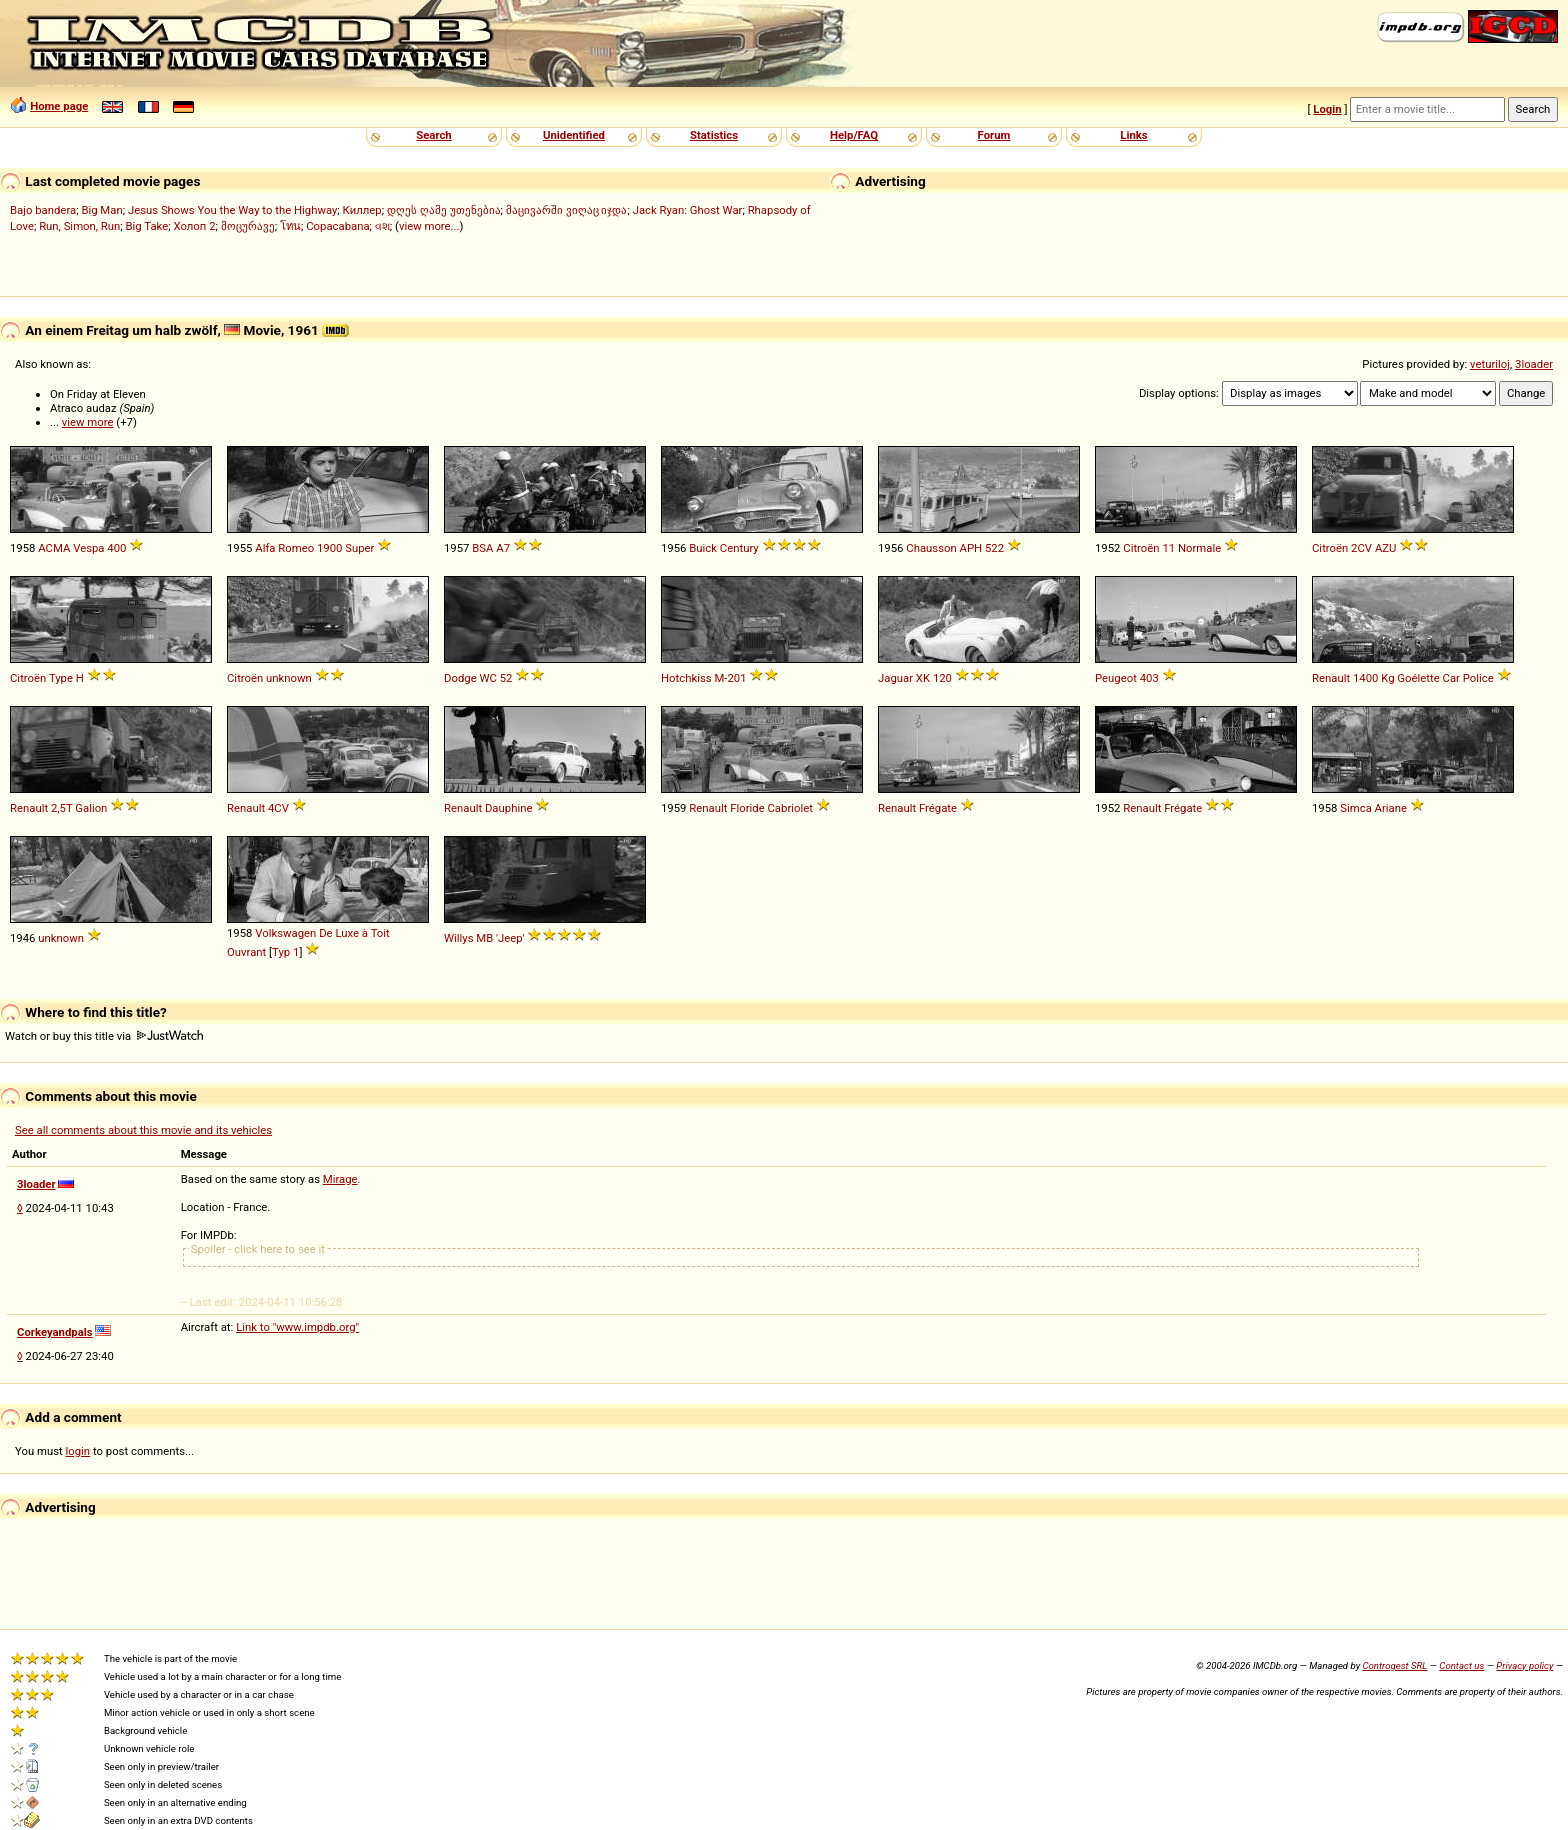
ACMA (54, 548)
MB (484, 938)
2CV (1361, 548)
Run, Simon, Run (79, 226)
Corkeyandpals (55, 1332)
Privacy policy (1524, 1665)
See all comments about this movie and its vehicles (143, 1130)
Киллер (362, 210)
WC (487, 678)
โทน (290, 226)
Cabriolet (790, 808)
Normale (1199, 548)
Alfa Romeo (284, 548)
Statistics (714, 135)
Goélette (1418, 678)
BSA (482, 548)
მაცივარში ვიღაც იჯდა (567, 210)
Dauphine (508, 808)
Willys (459, 938)
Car (1451, 678)
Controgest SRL (1394, 1665)
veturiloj (1490, 364)
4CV (278, 808)
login (78, 1451)
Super (359, 548)
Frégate (938, 808)
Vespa (88, 548)
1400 (1365, 678)
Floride (747, 808)
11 (1168, 548)
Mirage (340, 1179)
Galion (91, 808)
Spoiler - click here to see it (258, 1249)
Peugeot (1116, 678)
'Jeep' (510, 938)
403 (1149, 678)
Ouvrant (246, 952)
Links (1133, 135)
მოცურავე (248, 226)
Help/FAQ (854, 135)
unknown (289, 678)
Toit (380, 933)
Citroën (1141, 548)
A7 (503, 548)
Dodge (460, 678)
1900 (329, 548)
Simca (1356, 808)
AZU (1386, 548)
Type (61, 678)
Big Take (147, 226)
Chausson (931, 548)
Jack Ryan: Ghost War (688, 210)
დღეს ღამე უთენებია (444, 210)
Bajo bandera (43, 210)
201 (736, 678)
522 (994, 548)
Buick (703, 548)
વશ (382, 226)
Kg (1387, 678)
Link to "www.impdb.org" (297, 1327)
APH (971, 548)
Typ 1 (285, 952)
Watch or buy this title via (104, 1036)
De (325, 933)
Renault (1331, 678)
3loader (1534, 364)
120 (942, 678)
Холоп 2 (194, 226)
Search (433, 135)
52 (506, 678)
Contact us (1461, 1665)
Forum (994, 135)
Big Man (101, 210)
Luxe (347, 933)
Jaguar (895, 678)
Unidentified (574, 135)
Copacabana (337, 226)
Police (1478, 678)
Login (1327, 109)
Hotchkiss (686, 678)
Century (739, 548)
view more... (429, 226)
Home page (59, 106)
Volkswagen (285, 933)
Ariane (1391, 808)
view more (88, 422)
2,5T (62, 808)
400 (116, 548)
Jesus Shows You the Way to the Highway (232, 210)
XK (923, 678)
